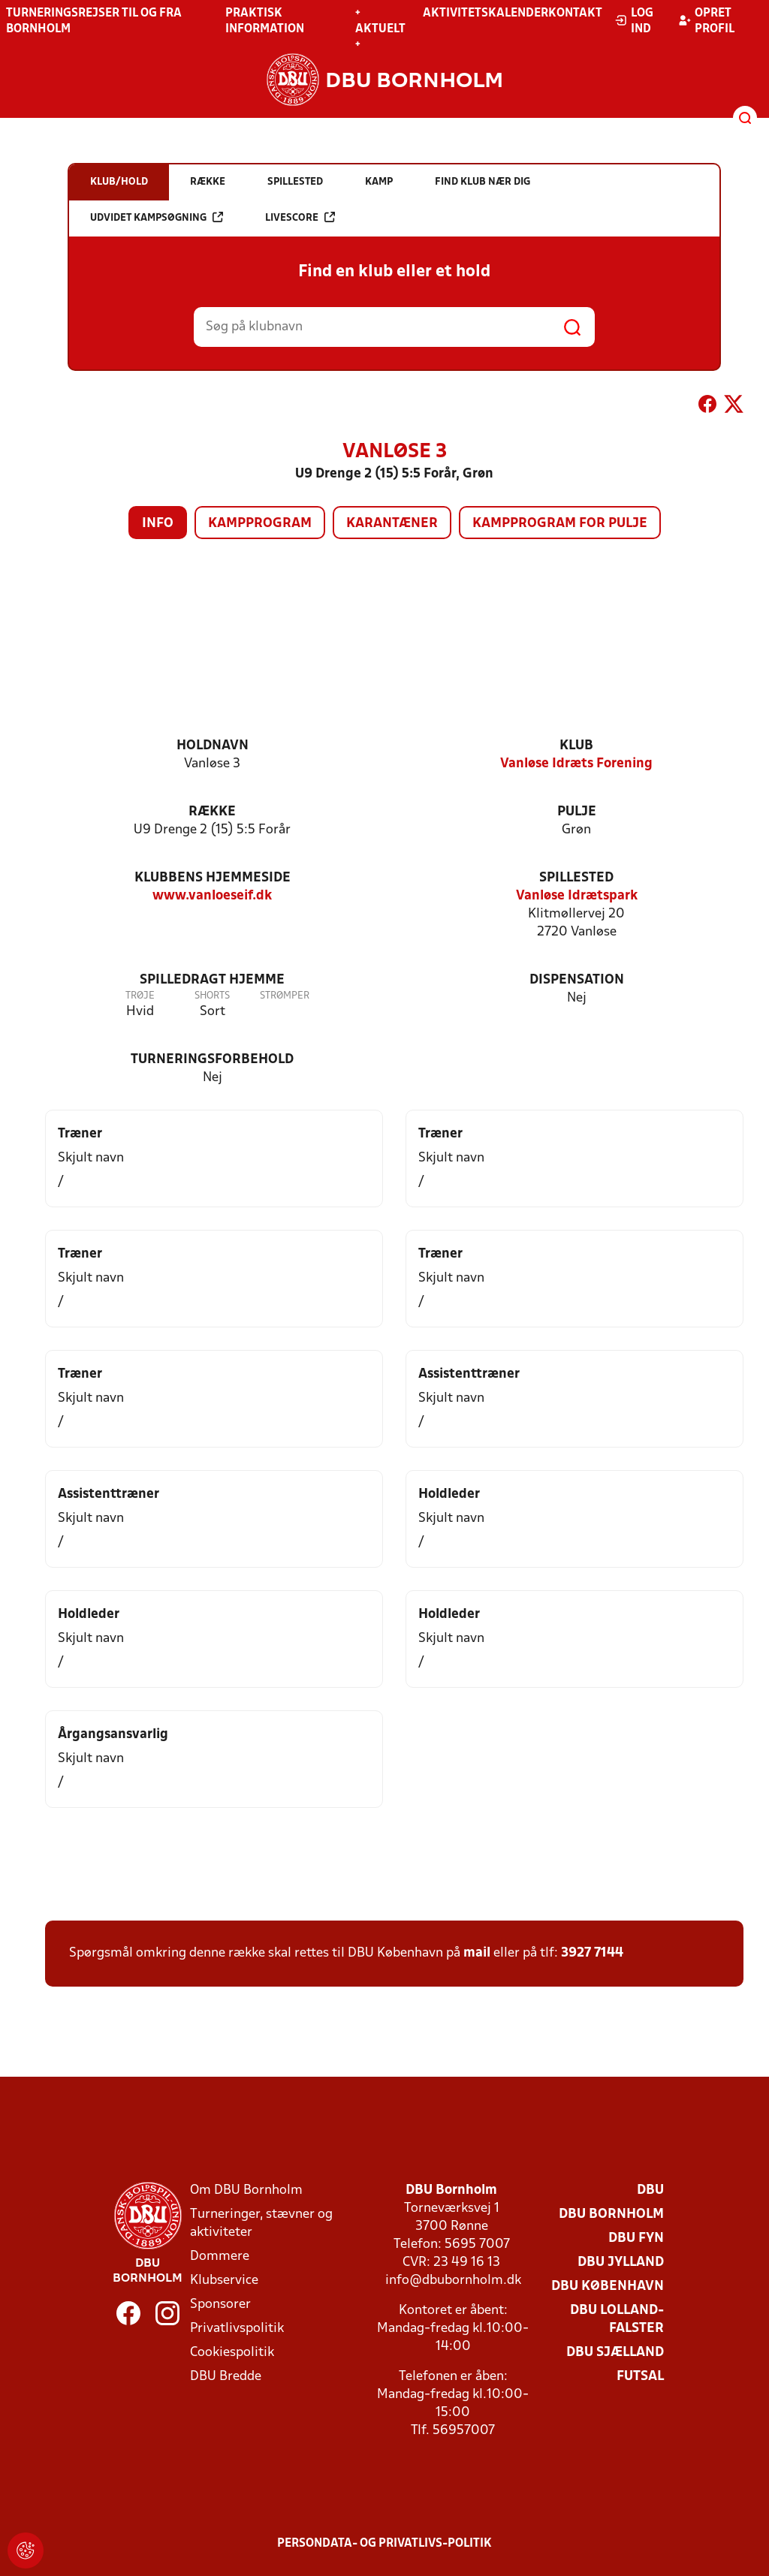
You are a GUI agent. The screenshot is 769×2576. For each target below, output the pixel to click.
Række (212, 812)
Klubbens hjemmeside (212, 878)
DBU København (607, 2286)
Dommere (219, 2256)
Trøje (140, 996)
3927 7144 (592, 1953)
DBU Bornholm (611, 2214)
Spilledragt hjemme (212, 980)
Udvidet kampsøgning (156, 217)
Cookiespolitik (232, 2352)
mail (476, 1953)
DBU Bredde (225, 2376)
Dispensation (576, 980)
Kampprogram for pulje (559, 523)
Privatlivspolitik (237, 2328)
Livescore (300, 217)
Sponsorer (220, 2304)
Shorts (212, 996)
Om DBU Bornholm (246, 2190)
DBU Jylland (621, 2262)
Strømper (284, 996)
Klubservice (224, 2280)
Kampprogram (260, 523)
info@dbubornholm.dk (453, 2280)
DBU (650, 2190)
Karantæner (392, 523)
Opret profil (706, 21)
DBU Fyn (636, 2238)
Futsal (640, 2376)
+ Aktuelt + (380, 29)
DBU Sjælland (615, 2352)
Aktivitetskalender (485, 13)
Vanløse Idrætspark (577, 896)
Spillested (576, 878)
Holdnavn (212, 746)
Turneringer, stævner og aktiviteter (261, 2223)
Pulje (576, 812)
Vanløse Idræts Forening (576, 764)
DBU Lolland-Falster (617, 2319)
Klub (576, 746)
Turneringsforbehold (212, 1059)
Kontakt (575, 13)
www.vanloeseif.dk (212, 896)
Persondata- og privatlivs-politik (384, 2543)
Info (157, 523)
